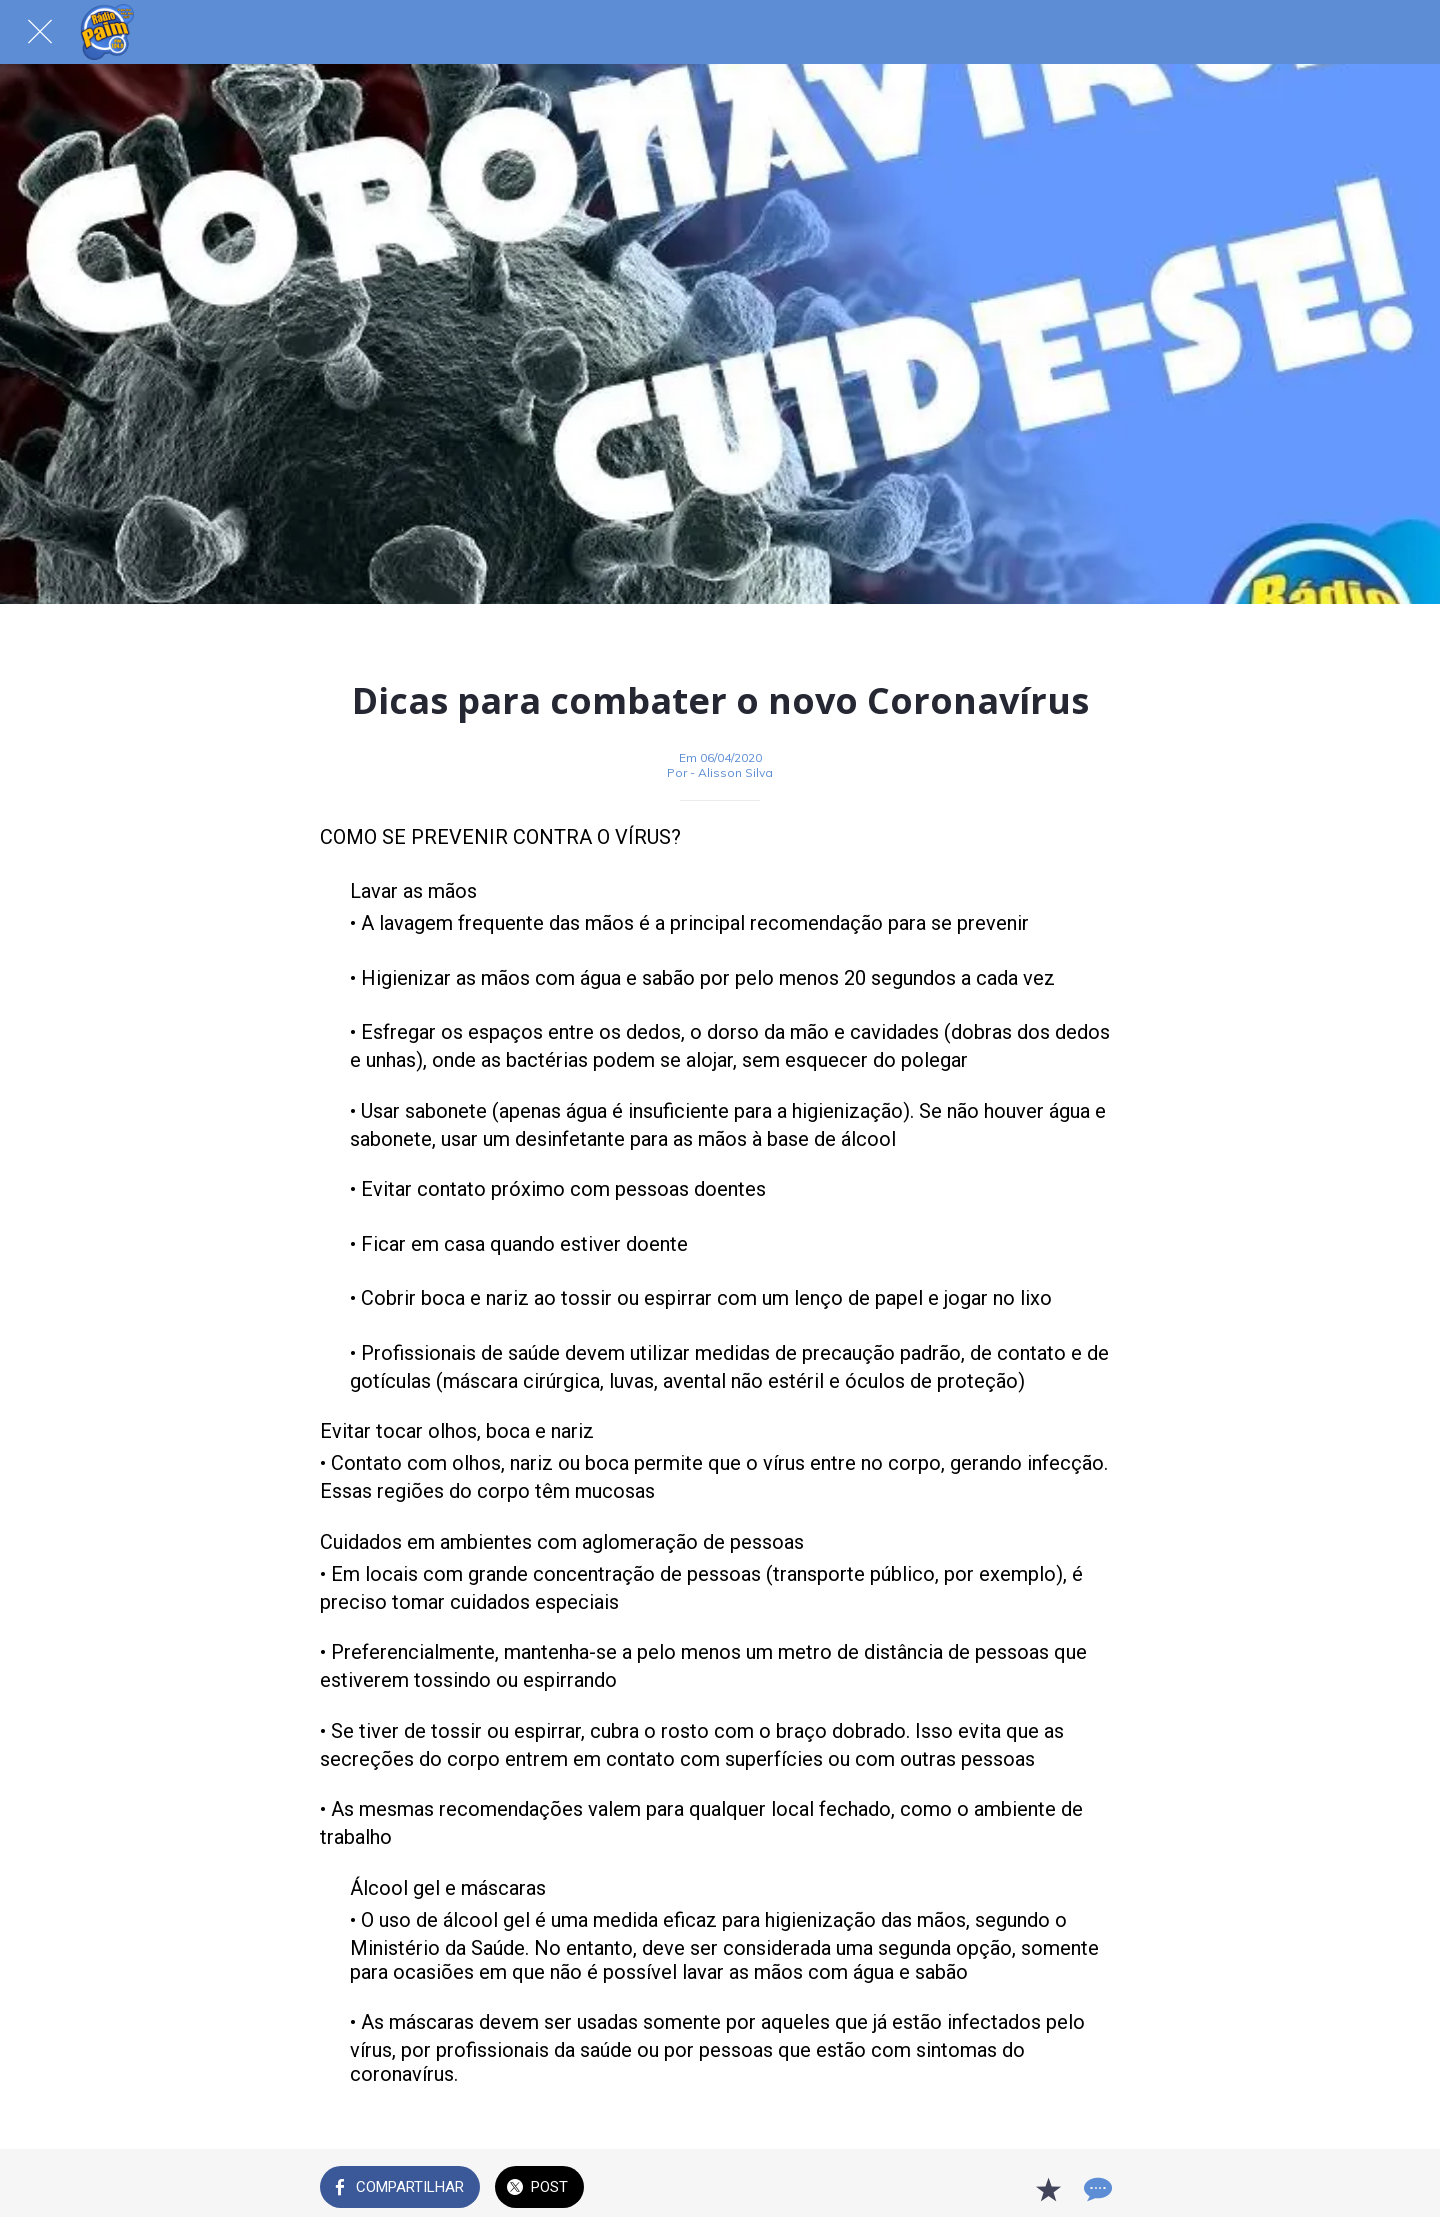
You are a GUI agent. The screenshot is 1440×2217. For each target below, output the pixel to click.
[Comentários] (1096, 2189)
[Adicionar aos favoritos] (1048, 2189)
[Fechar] (40, 32)
